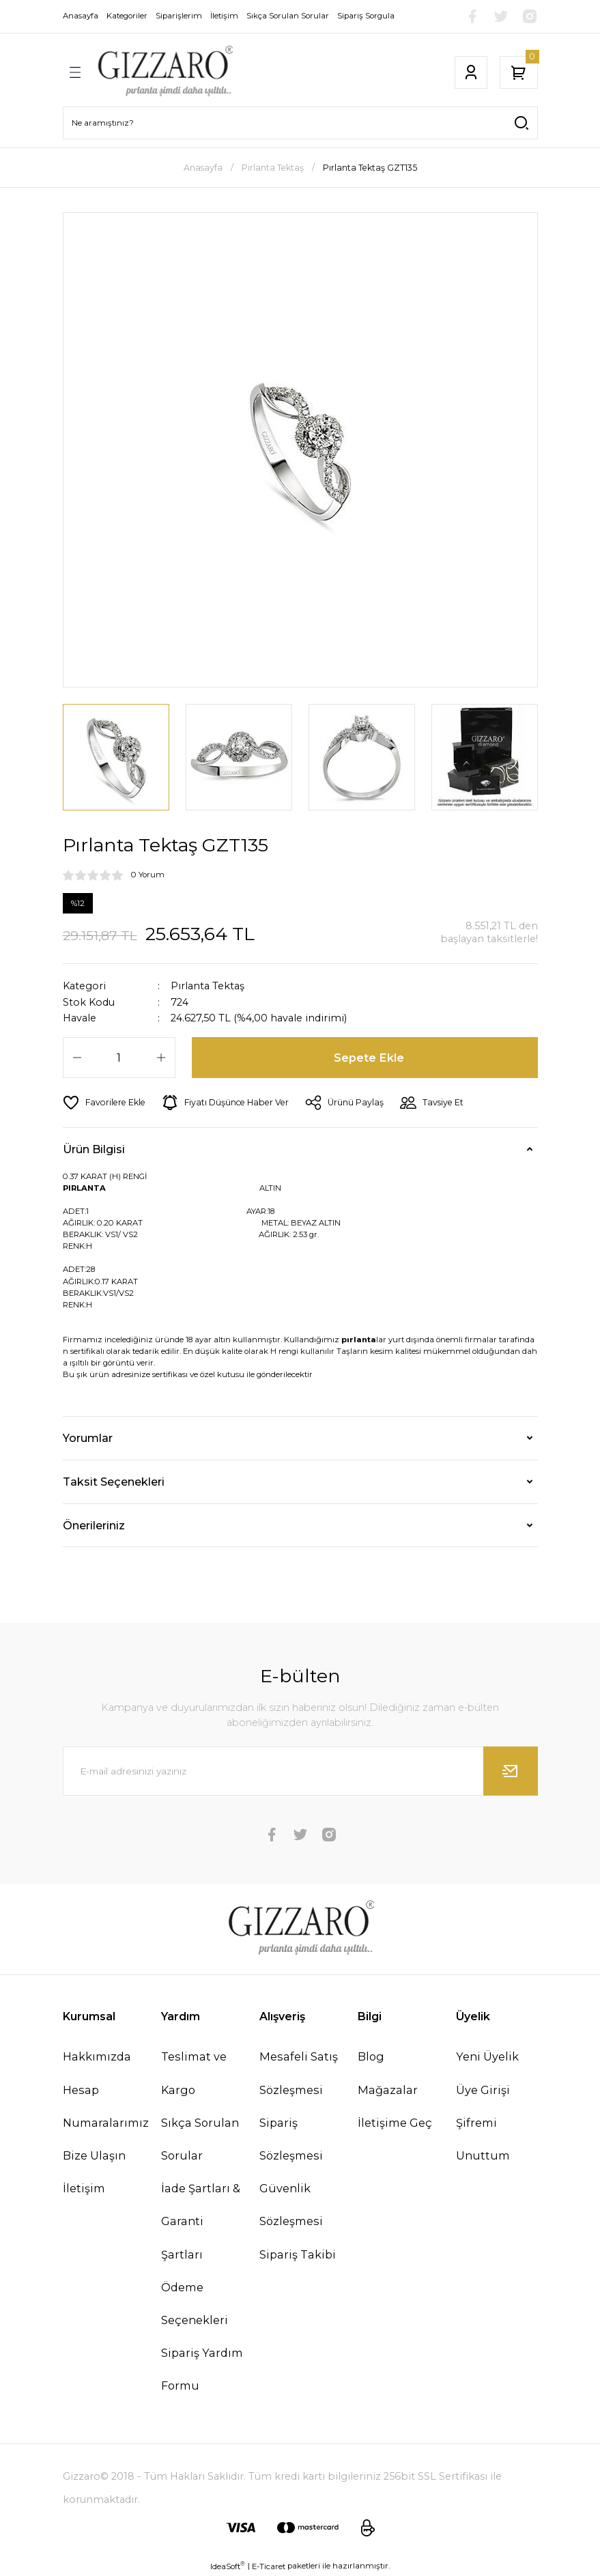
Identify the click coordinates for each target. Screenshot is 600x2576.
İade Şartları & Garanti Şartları (200, 2221)
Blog (371, 2056)
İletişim (84, 2188)
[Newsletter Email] (300, 1771)
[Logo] (164, 72)
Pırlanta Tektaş (207, 986)
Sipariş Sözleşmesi (291, 2139)
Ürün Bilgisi (94, 1149)
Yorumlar (88, 1438)
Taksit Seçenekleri (114, 1481)
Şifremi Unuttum (483, 2139)
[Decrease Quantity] (77, 1057)
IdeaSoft (227, 2566)
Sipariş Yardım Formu (202, 2369)
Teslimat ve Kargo (194, 2073)
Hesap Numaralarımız (106, 2106)
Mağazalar (388, 2090)
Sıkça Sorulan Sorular (200, 2139)
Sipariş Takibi (297, 2254)
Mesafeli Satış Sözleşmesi (298, 2073)
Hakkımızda (97, 2056)
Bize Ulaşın (94, 2155)
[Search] (300, 123)
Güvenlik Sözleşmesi (291, 2204)
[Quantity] (119, 1057)
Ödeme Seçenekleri (194, 2303)
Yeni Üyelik (487, 2056)
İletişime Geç (395, 2122)
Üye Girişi (483, 2090)
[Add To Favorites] (104, 1102)
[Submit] (510, 1771)
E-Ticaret (268, 2566)
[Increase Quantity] (161, 1057)
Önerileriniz (94, 1525)
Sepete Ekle (369, 1057)
